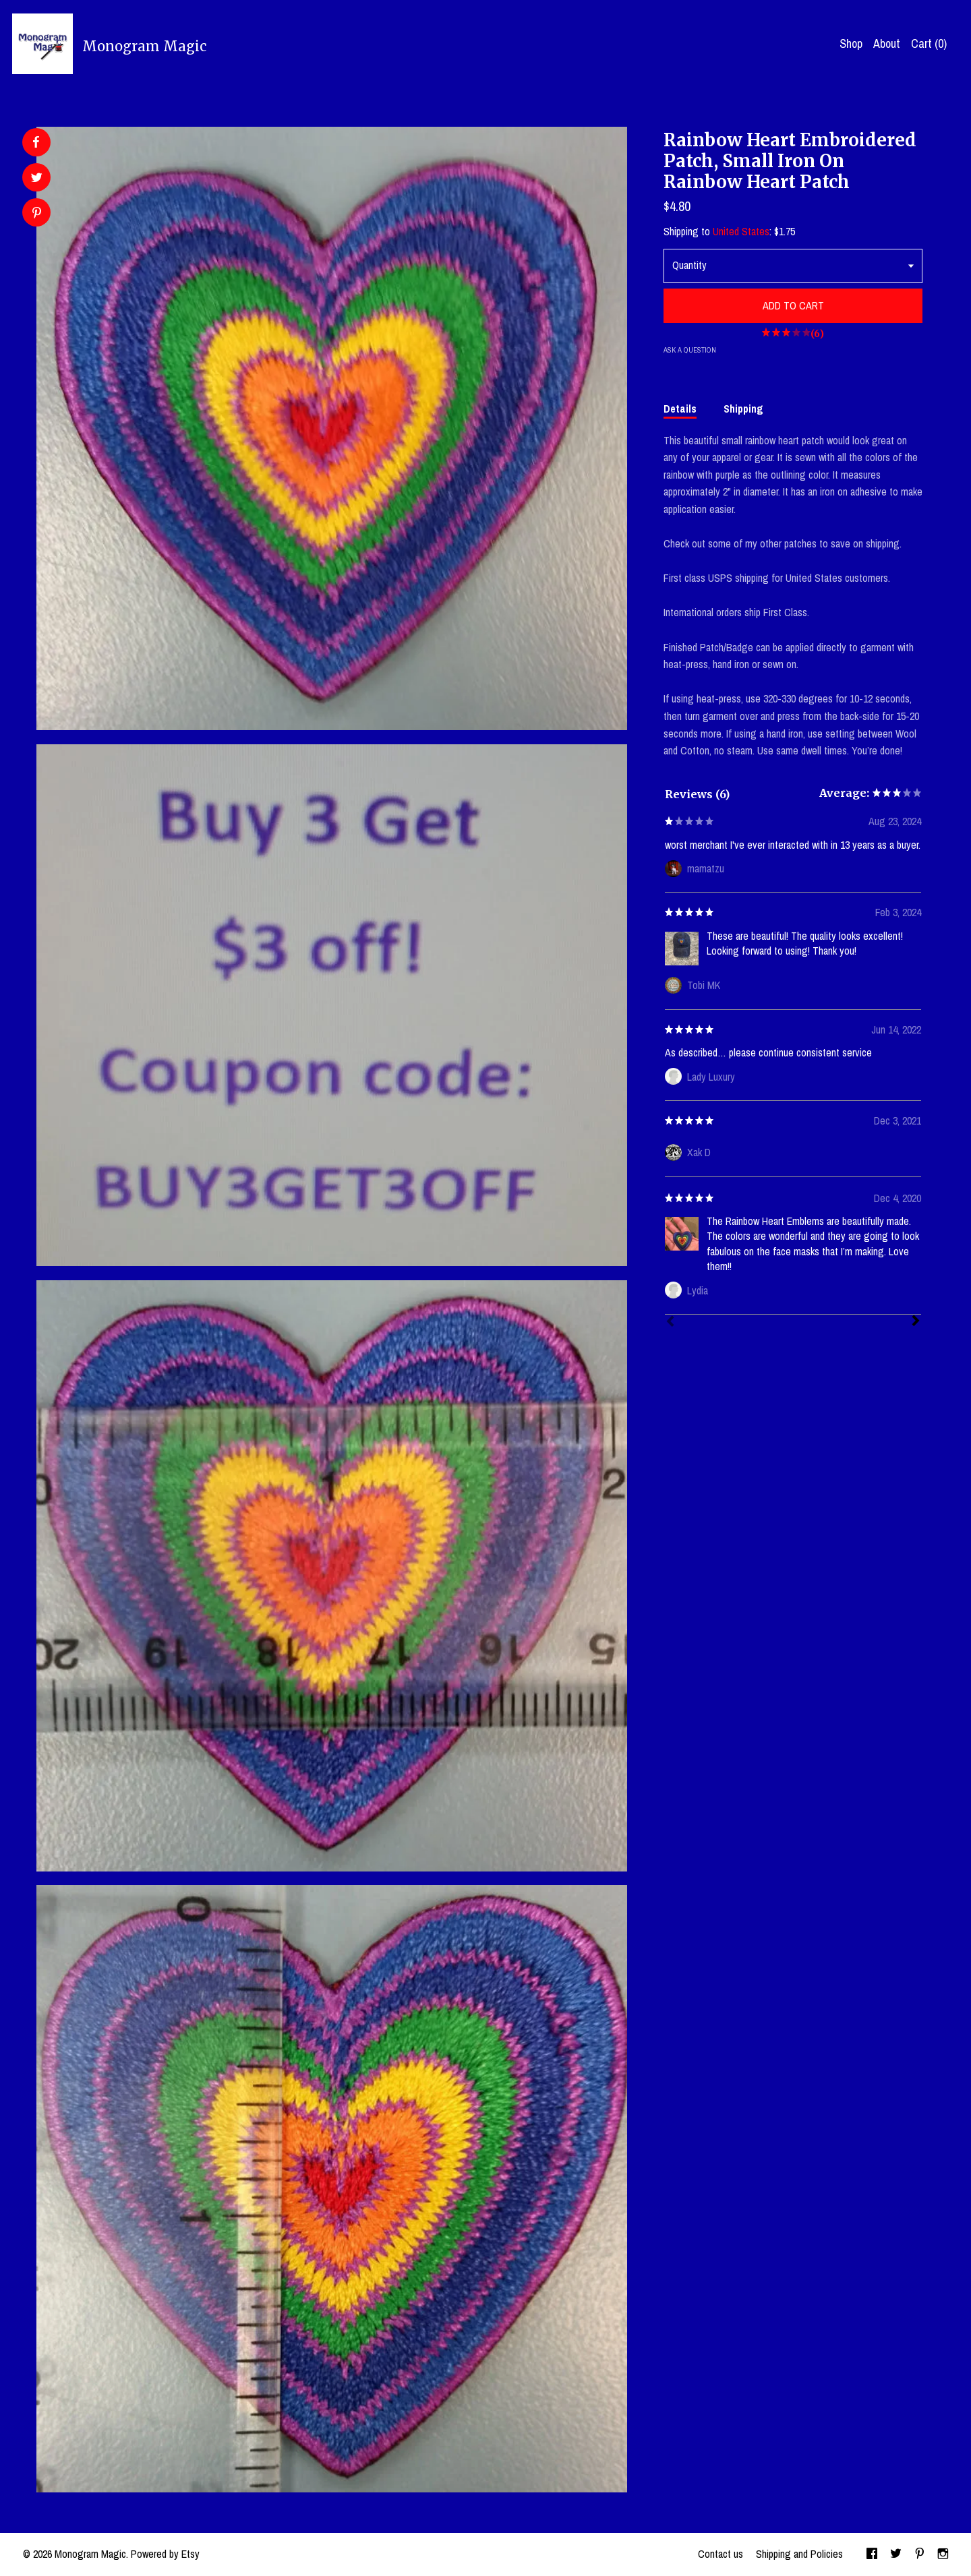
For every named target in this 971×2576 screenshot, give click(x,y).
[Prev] (670, 1322)
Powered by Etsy (165, 2553)
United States (741, 231)
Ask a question (690, 350)
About (886, 43)
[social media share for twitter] (36, 179)
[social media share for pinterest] (36, 214)
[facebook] (871, 2554)
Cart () (929, 43)
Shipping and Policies (799, 2553)
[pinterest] (919, 2554)
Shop (851, 43)
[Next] (915, 1322)
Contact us (720, 2553)
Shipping (743, 408)
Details (680, 408)
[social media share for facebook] (35, 142)
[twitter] (896, 2554)
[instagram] (943, 2554)
